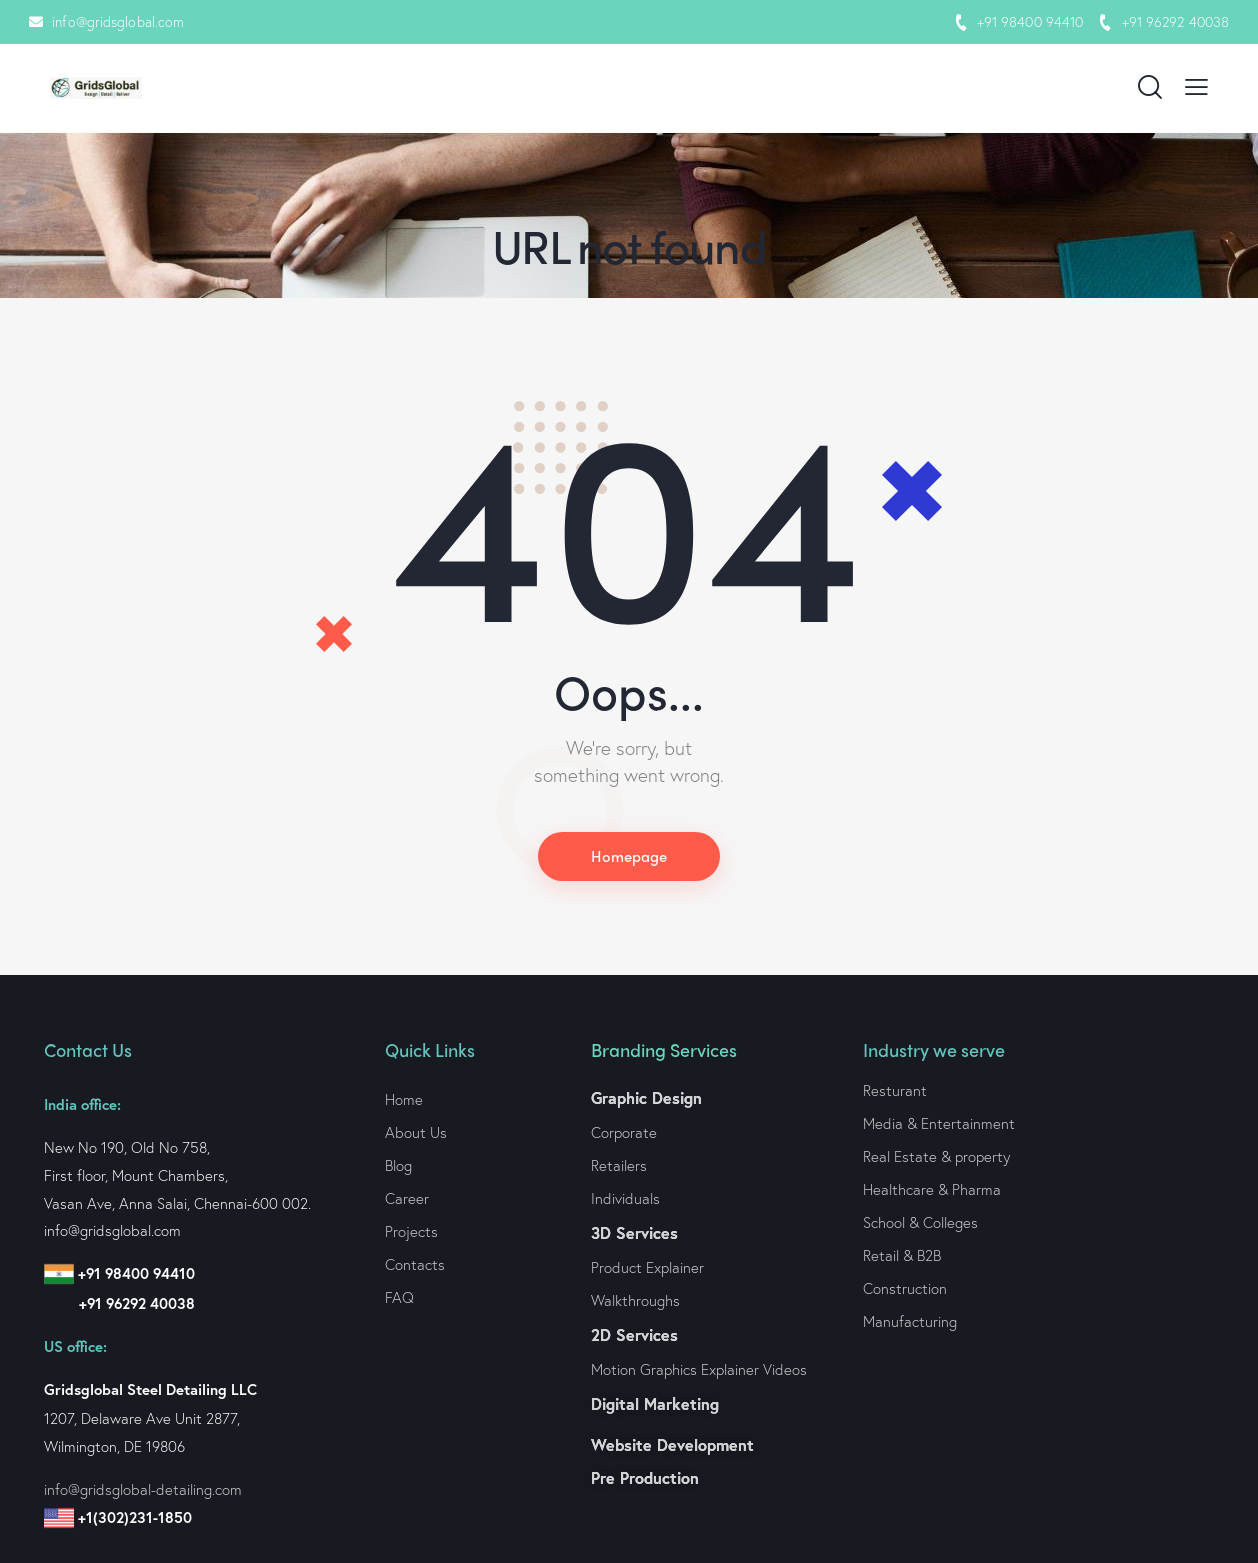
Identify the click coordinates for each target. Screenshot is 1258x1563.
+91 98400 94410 (1030, 21)
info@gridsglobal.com (118, 21)
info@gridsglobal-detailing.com (143, 1489)
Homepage (629, 857)
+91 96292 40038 (1176, 21)
